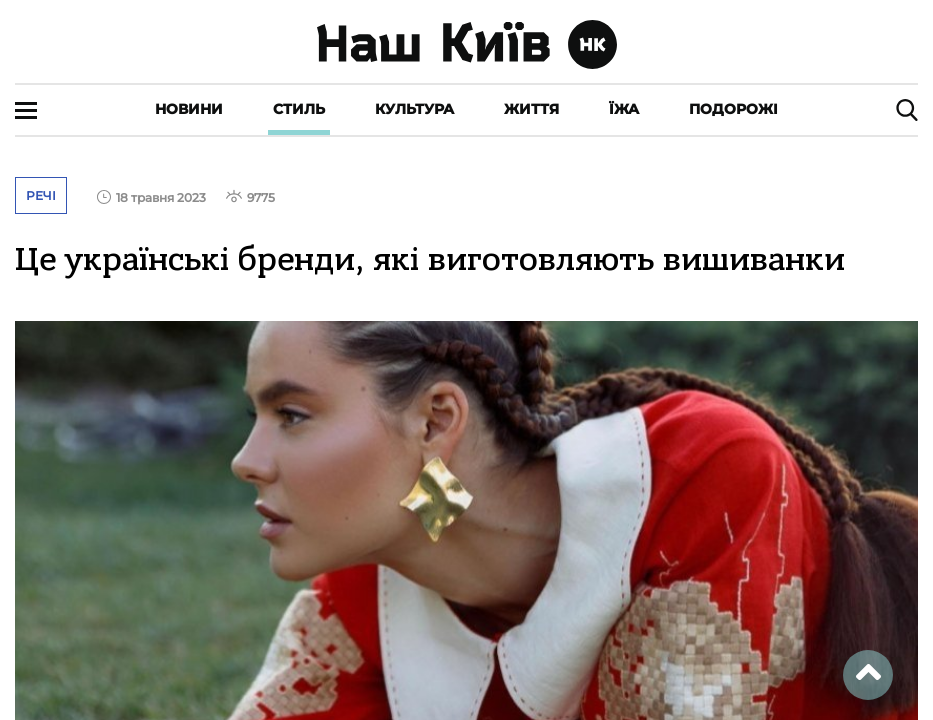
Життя (531, 109)
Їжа (624, 109)
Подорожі (733, 109)
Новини (189, 109)
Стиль (299, 109)
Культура (414, 109)
